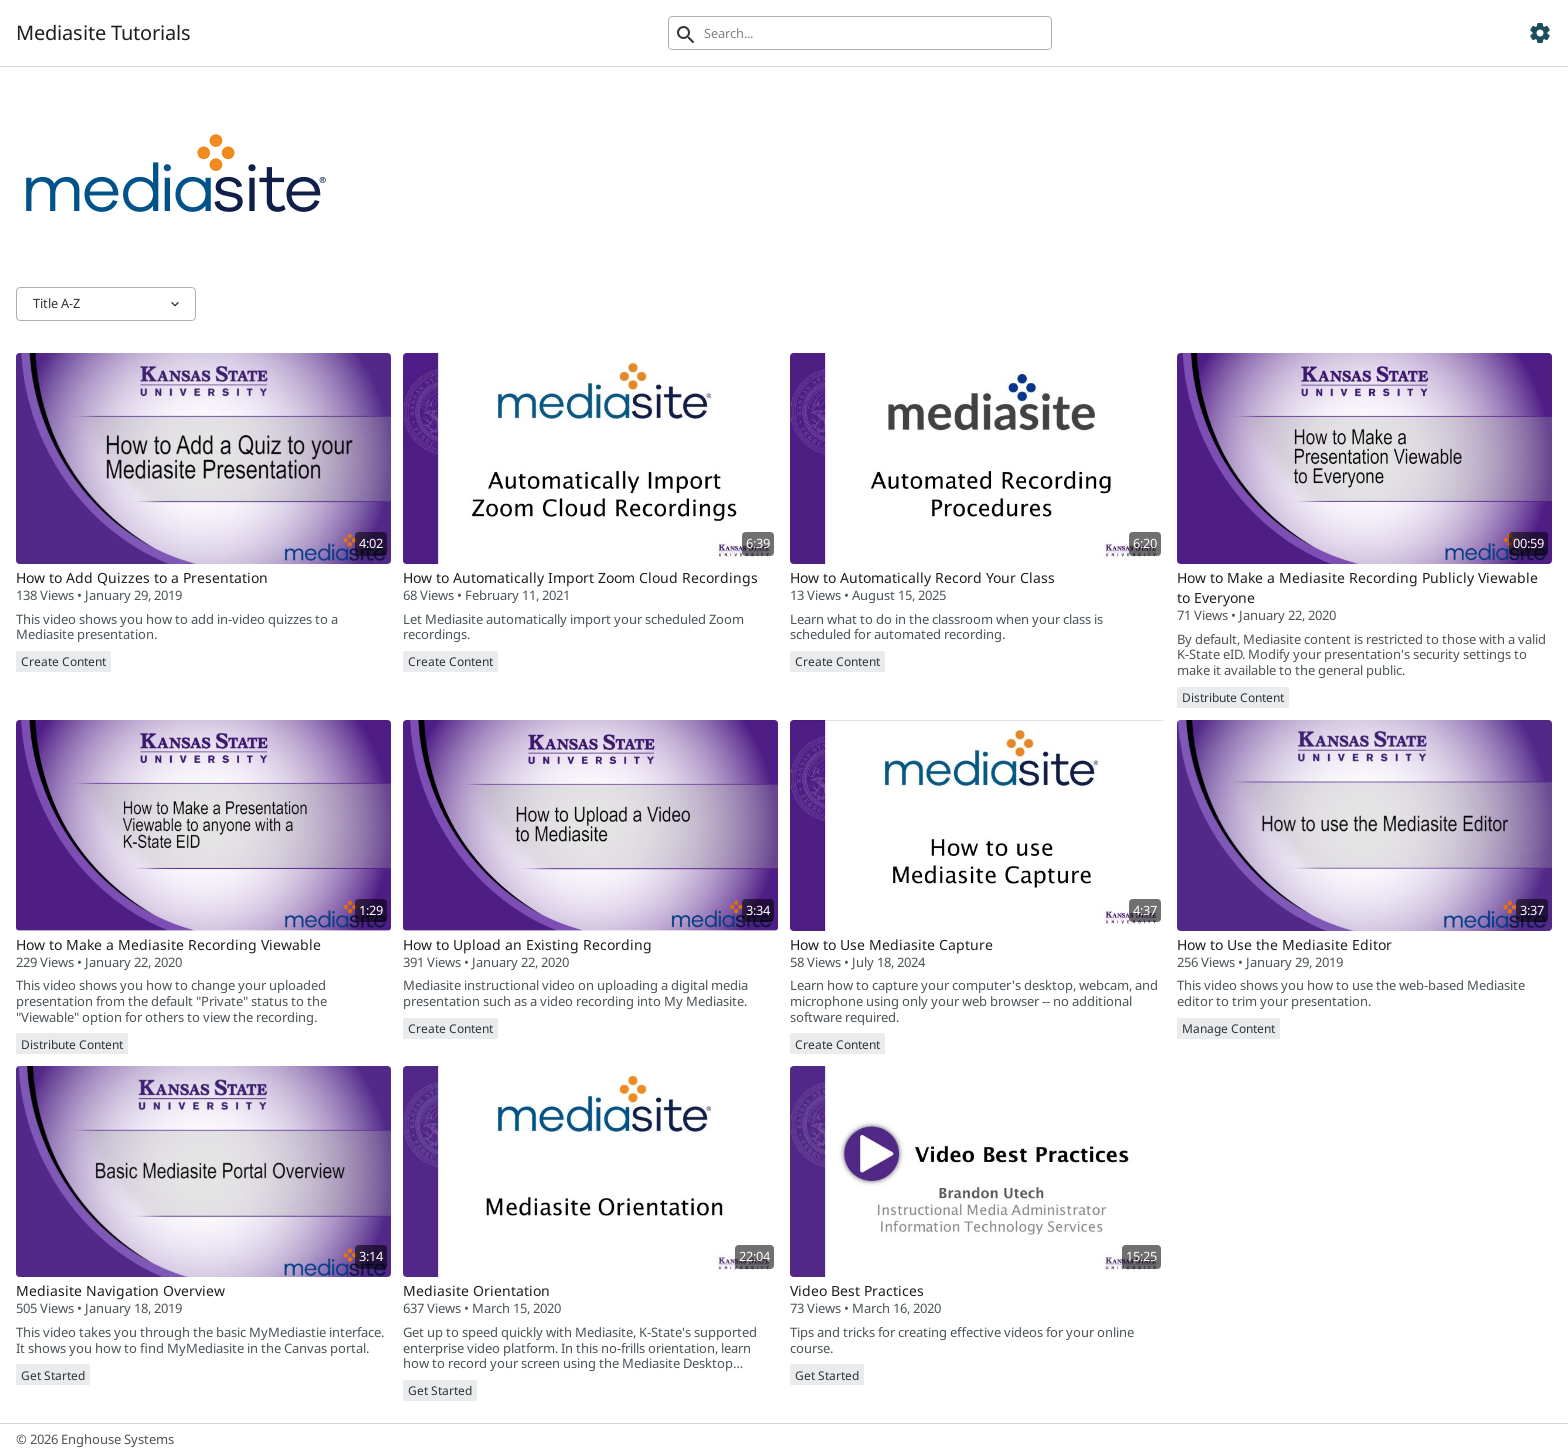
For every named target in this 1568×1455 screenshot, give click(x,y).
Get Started (53, 1375)
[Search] (860, 33)
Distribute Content (1233, 697)
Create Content (63, 661)
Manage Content (1228, 1028)
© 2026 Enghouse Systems (95, 1439)
